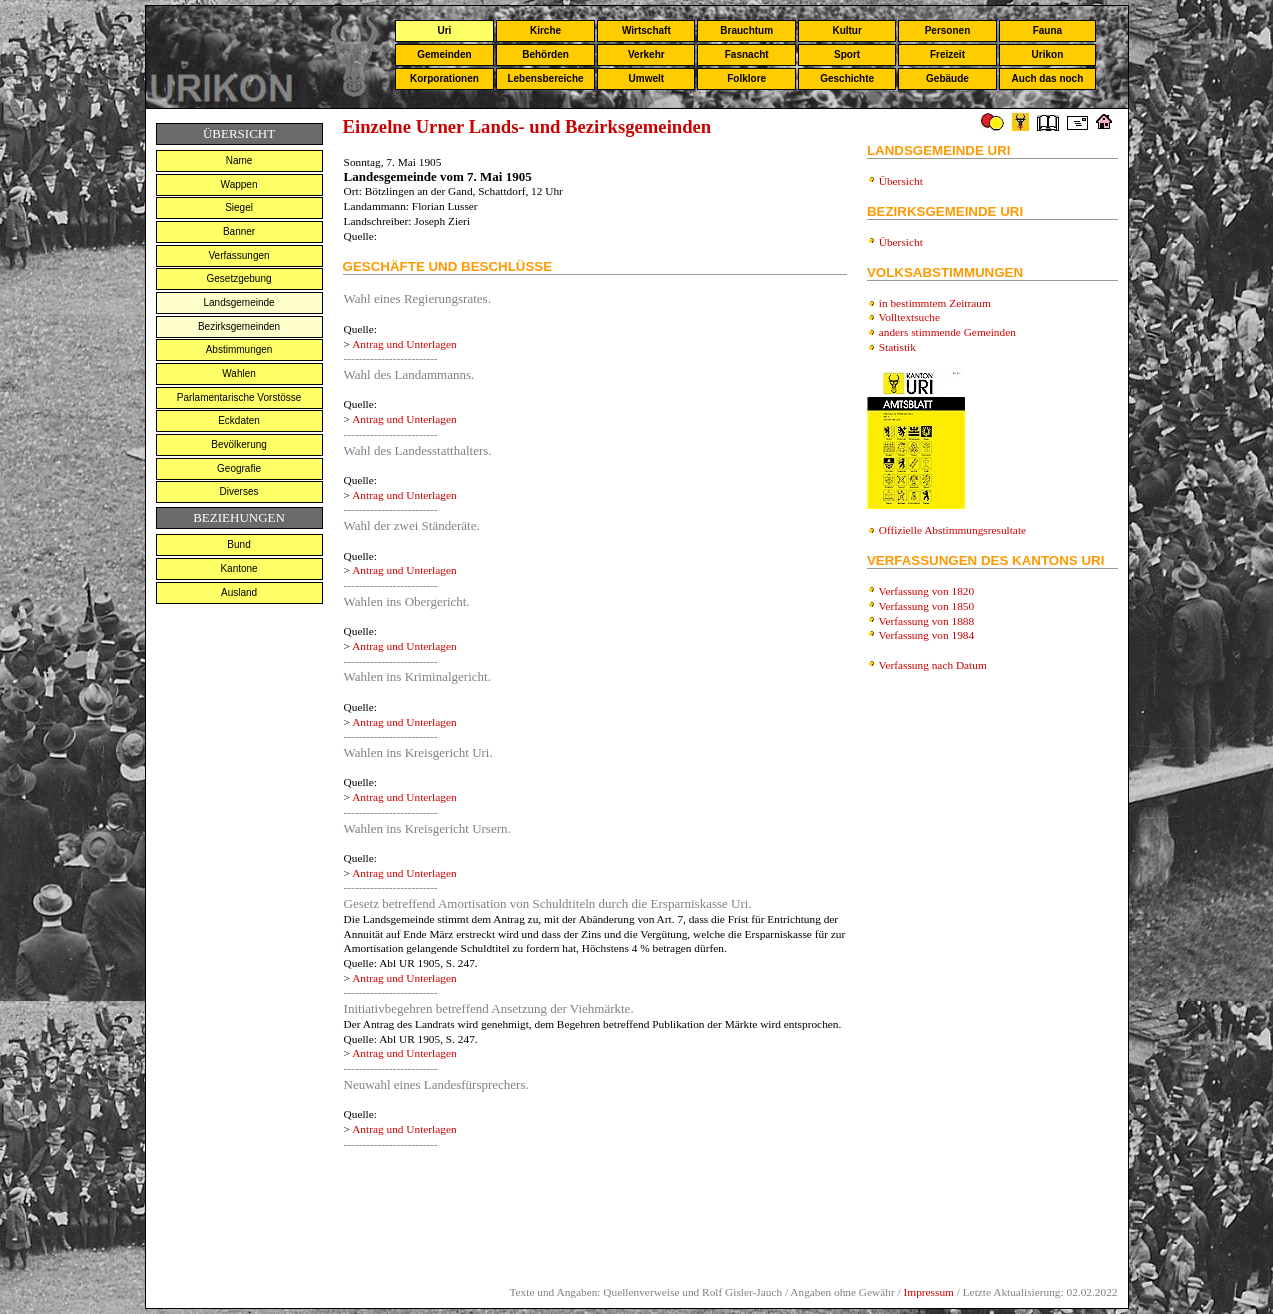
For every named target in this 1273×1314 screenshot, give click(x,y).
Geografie (239, 468)
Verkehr (646, 54)
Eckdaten (239, 420)
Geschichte (847, 78)
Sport (847, 54)
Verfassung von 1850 (927, 606)
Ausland (239, 592)
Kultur (846, 30)
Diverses (239, 491)
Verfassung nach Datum (933, 665)
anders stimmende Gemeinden (947, 332)
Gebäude (947, 78)
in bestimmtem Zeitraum (935, 303)
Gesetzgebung (239, 278)
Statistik (897, 347)
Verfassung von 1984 (927, 635)
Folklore (746, 78)
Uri (444, 30)
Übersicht (901, 181)
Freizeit (947, 54)
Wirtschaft (646, 30)
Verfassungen (238, 255)
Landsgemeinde (238, 302)
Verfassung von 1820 (927, 591)
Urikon (1048, 54)
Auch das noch (1048, 78)
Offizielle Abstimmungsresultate (952, 530)
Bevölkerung (239, 444)
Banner (239, 231)
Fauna (1047, 30)
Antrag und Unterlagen (404, 344)
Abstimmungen (239, 349)
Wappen (239, 184)
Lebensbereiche (545, 78)
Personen (948, 30)
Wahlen (239, 373)
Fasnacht (747, 54)
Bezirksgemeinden (239, 326)
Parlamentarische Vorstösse (239, 397)
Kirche (545, 30)
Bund (238, 544)
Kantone (238, 568)
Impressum (929, 1292)
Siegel (239, 207)
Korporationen (444, 78)
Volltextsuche (909, 317)
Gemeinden (444, 54)
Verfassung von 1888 (927, 621)
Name (239, 160)
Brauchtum (746, 30)
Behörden (545, 54)
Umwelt (647, 78)
